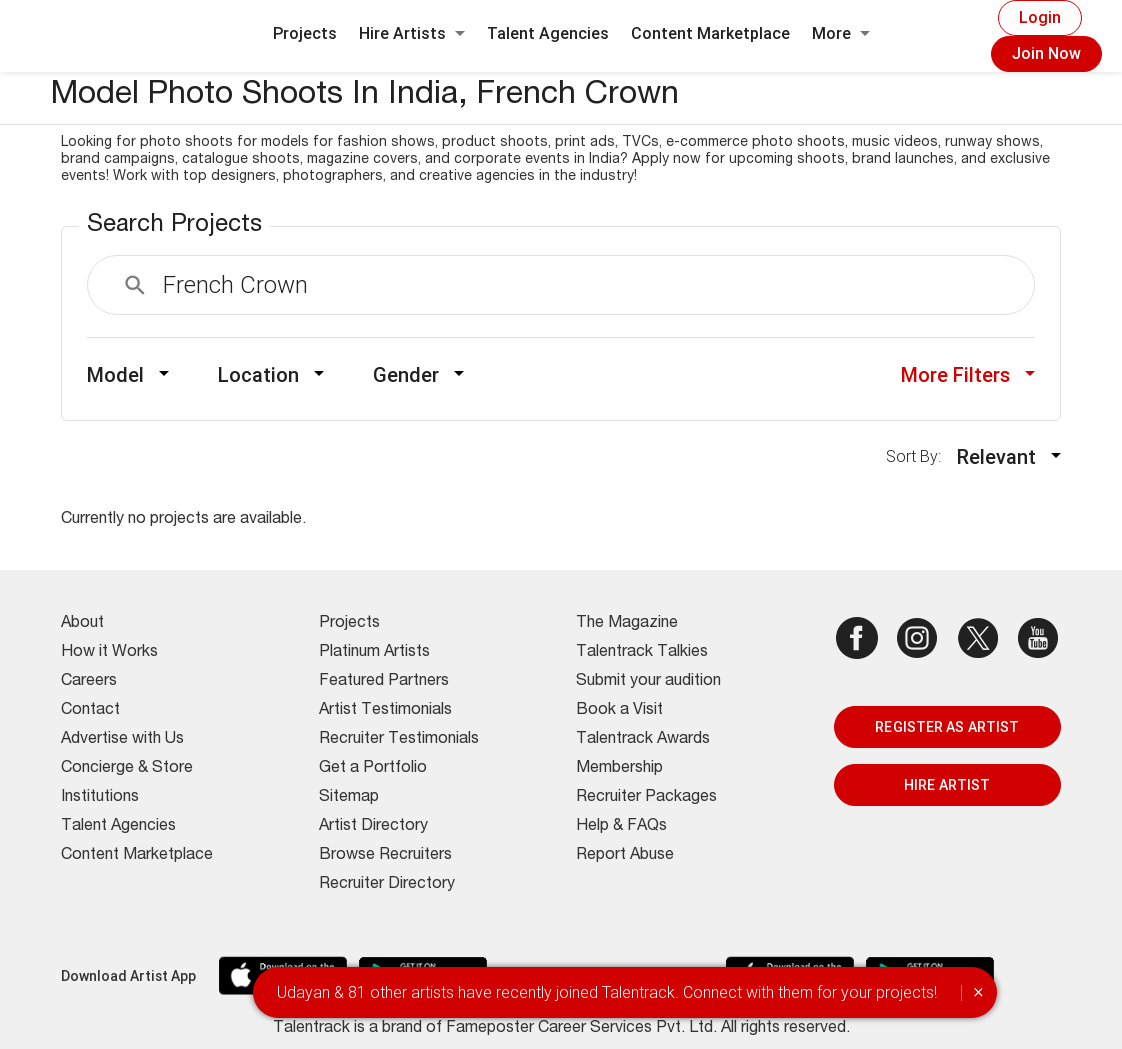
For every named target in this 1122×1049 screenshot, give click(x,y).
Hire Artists (412, 33)
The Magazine (627, 624)
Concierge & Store (127, 769)
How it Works (109, 653)
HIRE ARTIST (947, 785)
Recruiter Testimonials (399, 740)
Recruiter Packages (646, 798)
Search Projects (174, 226)
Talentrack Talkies (642, 653)
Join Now (1046, 53)
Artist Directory (373, 827)
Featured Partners (384, 682)
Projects (305, 33)
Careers (89, 682)
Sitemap (349, 798)
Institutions (100, 798)
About (82, 624)
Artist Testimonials (385, 711)
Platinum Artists (374, 653)
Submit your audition (648, 682)
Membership (619, 769)
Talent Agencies (548, 33)
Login (1040, 17)
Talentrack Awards (643, 740)
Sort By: (919, 456)
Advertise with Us (122, 740)
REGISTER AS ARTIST (947, 727)
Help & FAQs (621, 827)
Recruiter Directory (387, 885)
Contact (90, 711)
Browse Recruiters (385, 856)
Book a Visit (619, 711)
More (841, 33)
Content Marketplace (710, 33)
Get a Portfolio (373, 769)
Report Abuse (625, 856)
